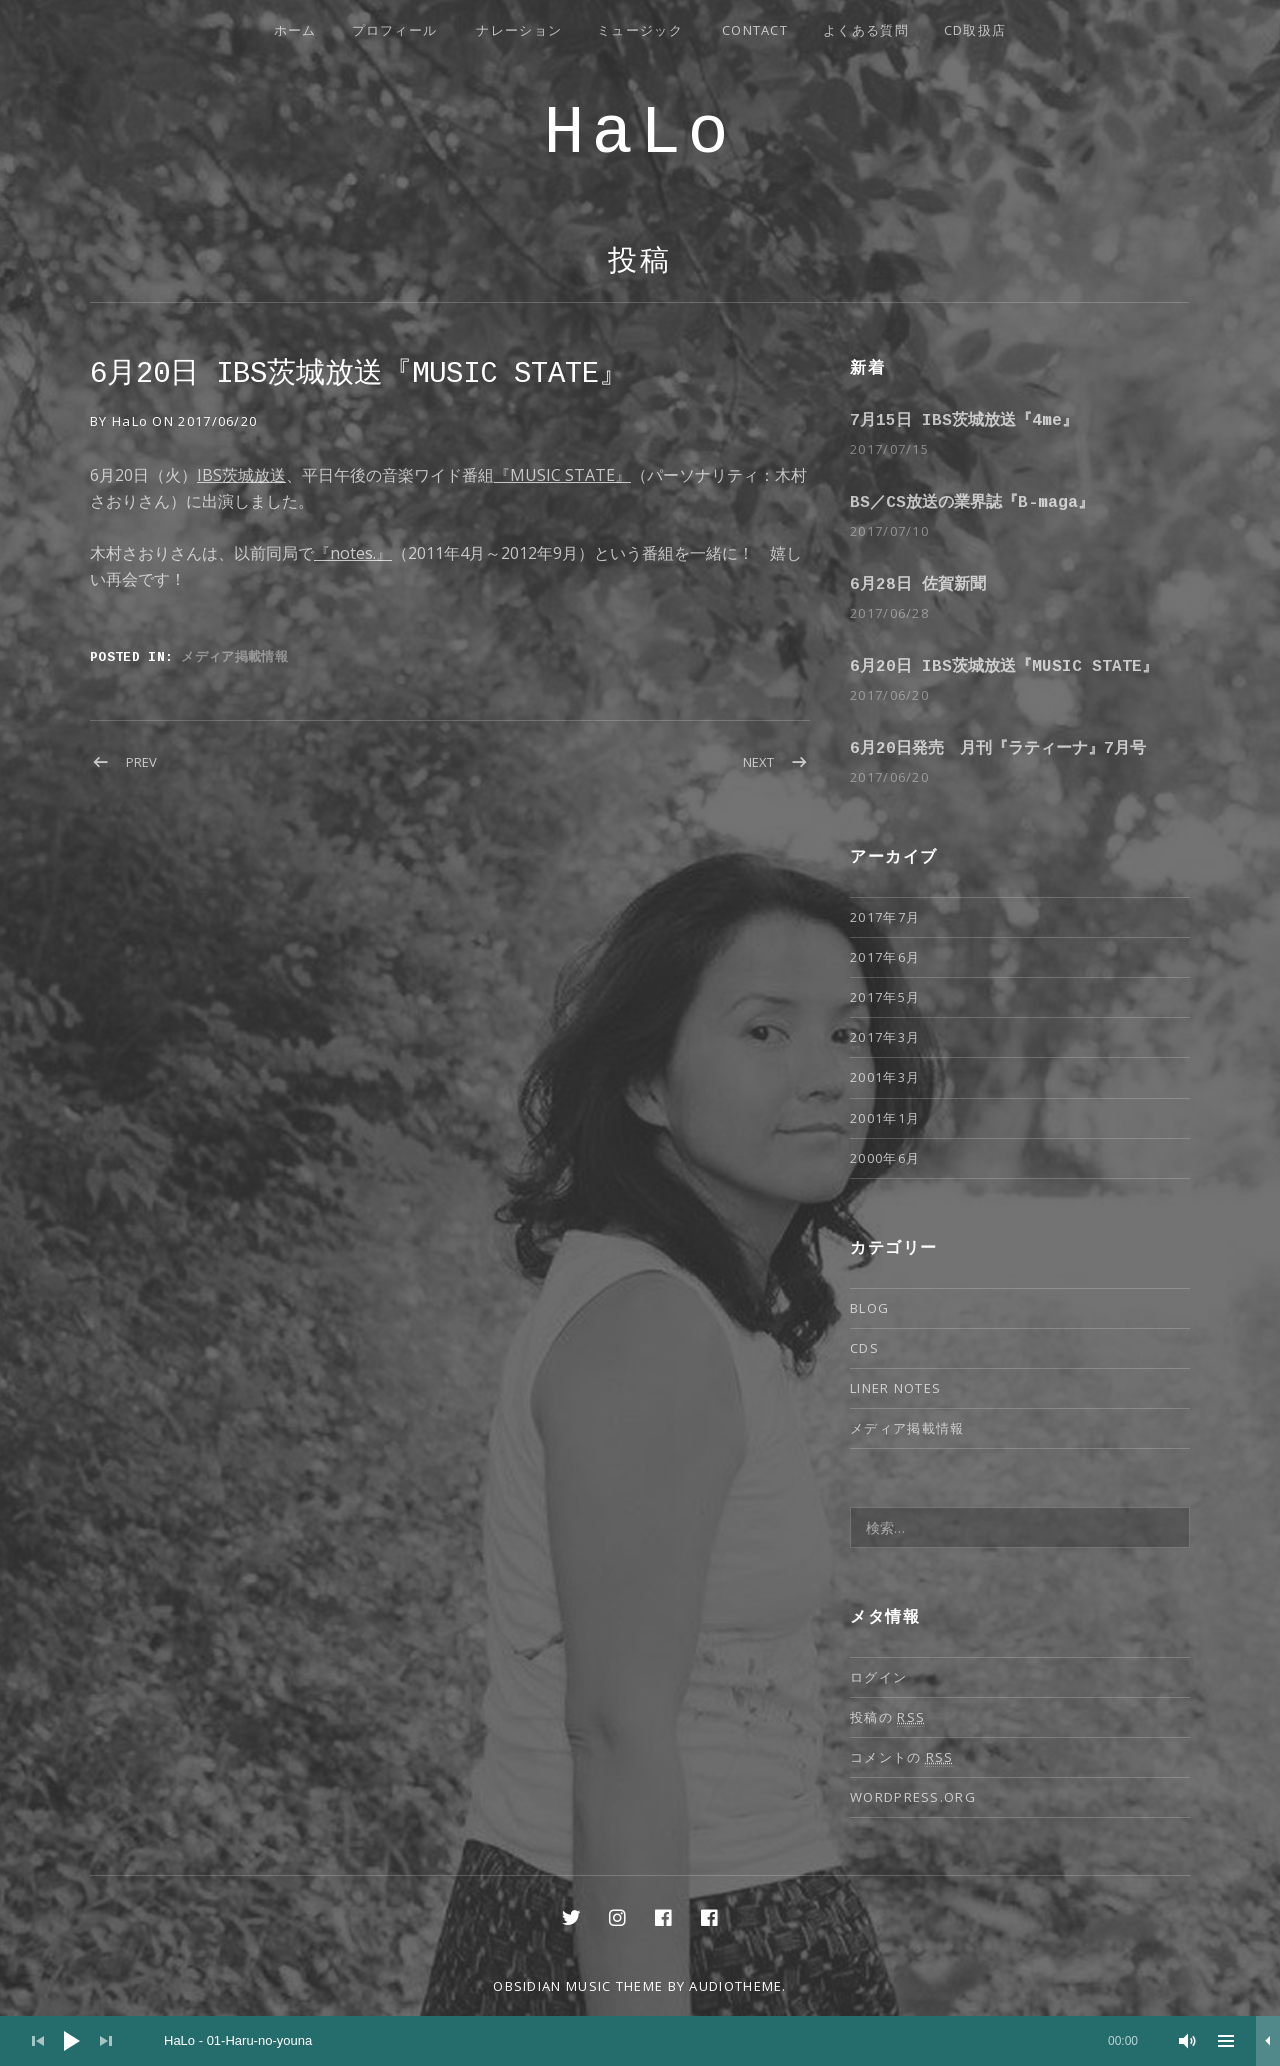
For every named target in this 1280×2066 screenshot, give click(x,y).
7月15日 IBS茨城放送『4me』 (964, 421)
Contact (755, 30)
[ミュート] (1188, 2041)
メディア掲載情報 (234, 656)
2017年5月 (885, 997)
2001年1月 (885, 1118)
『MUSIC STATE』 (562, 475)
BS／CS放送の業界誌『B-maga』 (972, 503)
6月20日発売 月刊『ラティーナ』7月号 (998, 749)
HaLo (639, 133)
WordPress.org (913, 1797)
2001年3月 (885, 1077)
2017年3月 (885, 1037)
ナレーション (519, 30)
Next (758, 762)
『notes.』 (353, 553)
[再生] (72, 2041)
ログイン (878, 1677)
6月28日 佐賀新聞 (918, 585)
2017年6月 (885, 957)
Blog (869, 1308)
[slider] (651, 2041)
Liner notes (895, 1388)
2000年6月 (885, 1158)
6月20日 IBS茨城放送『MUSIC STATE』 (1004, 667)
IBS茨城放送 (241, 475)
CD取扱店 (975, 30)
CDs (864, 1348)
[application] (640, 2041)
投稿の (887, 1717)
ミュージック (640, 30)
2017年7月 (885, 917)
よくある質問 (866, 30)
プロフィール (395, 30)
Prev (141, 762)
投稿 (640, 262)
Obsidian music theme (578, 1986)
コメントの (902, 1757)
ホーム (295, 30)
